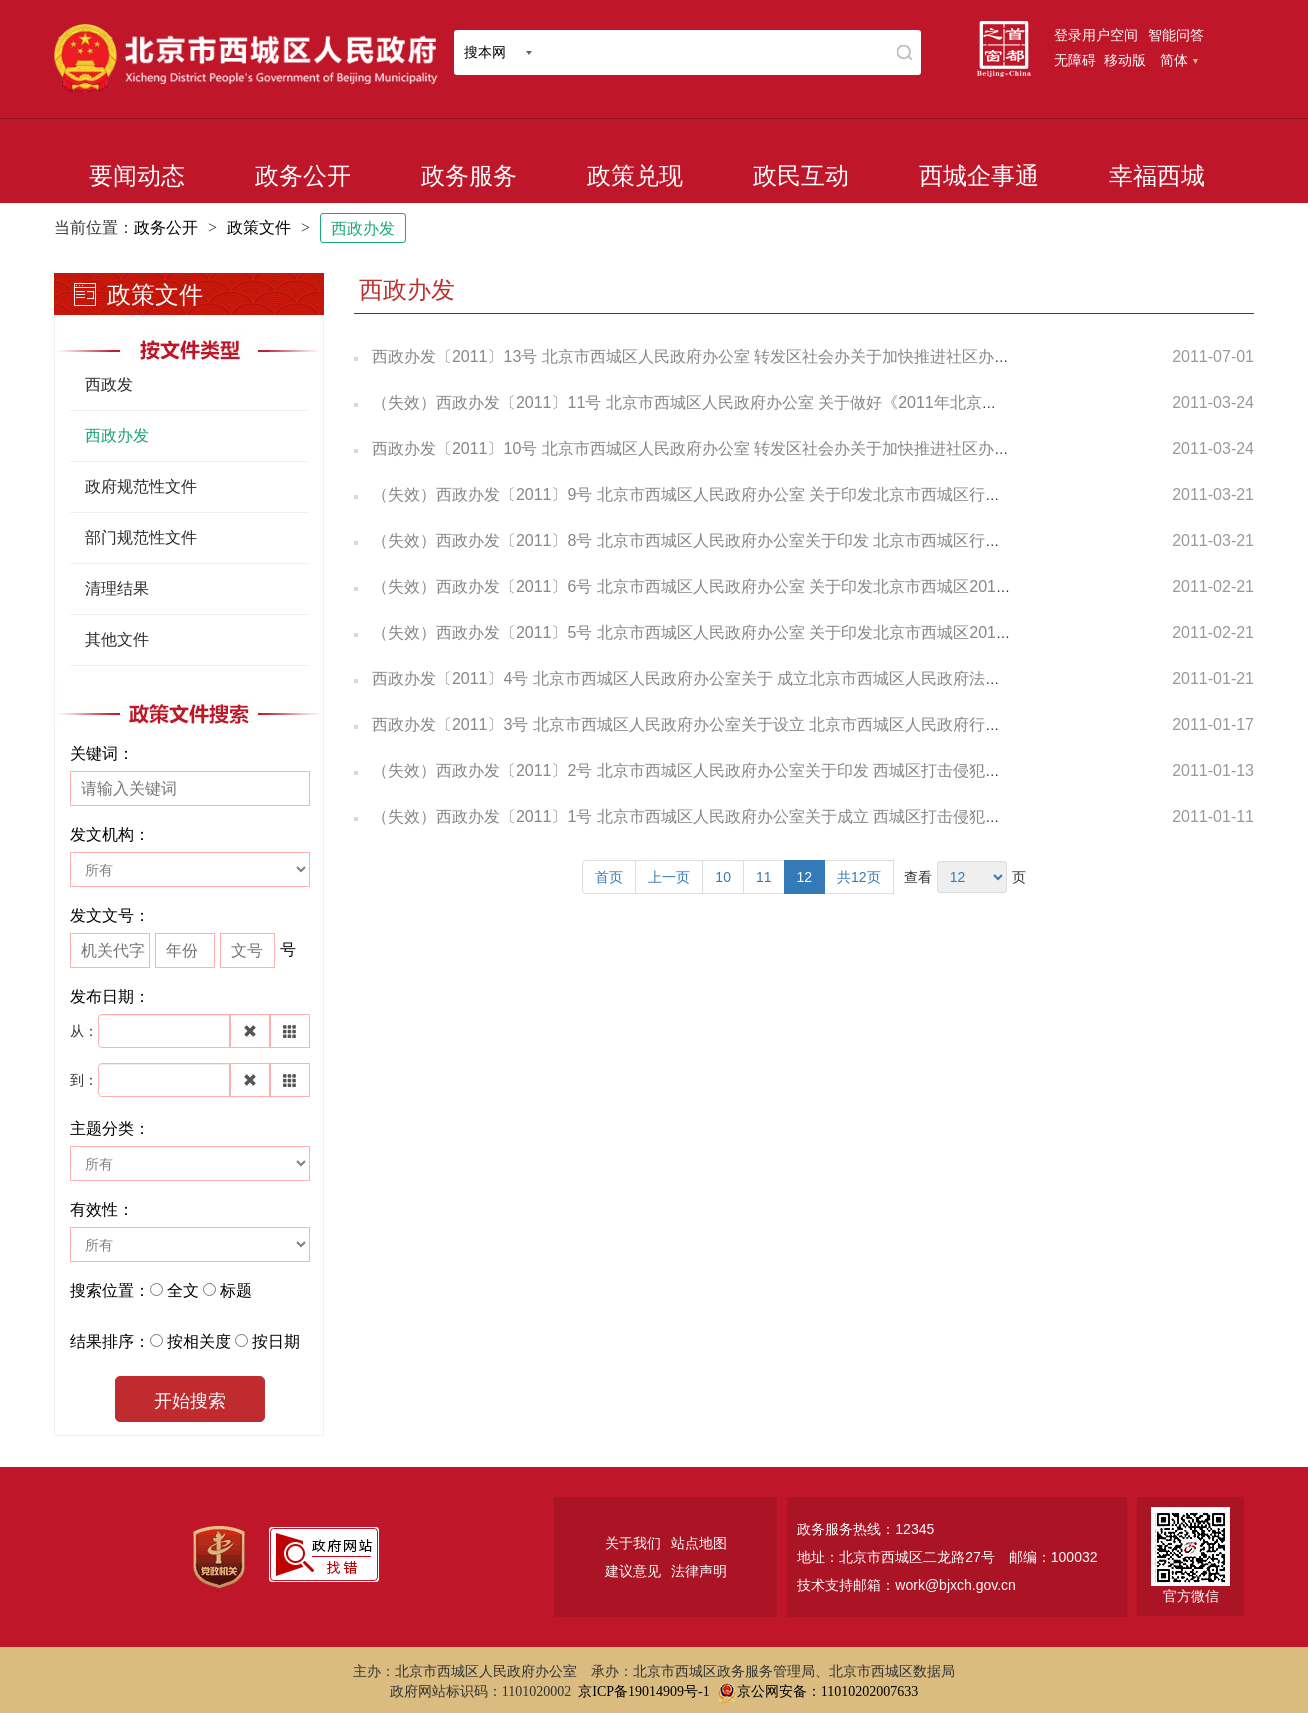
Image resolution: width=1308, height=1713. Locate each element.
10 (723, 877)
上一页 (669, 877)
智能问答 (1176, 35)
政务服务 (469, 176)
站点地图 (699, 1543)
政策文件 (259, 227)
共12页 (859, 877)
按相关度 (199, 1341)
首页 (609, 877)
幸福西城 (1157, 176)
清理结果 (117, 588)
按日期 (276, 1341)
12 (805, 877)
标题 (236, 1290)
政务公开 (303, 176)
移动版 (1125, 60)
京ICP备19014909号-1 (643, 1691)
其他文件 (117, 639)
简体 (1179, 60)
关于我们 (633, 1543)
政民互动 (801, 176)
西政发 (109, 384)
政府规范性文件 (141, 486)
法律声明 (699, 1571)
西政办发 (363, 228)
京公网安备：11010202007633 (827, 1691)
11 (764, 877)
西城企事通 (979, 176)
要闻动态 (137, 176)
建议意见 (633, 1571)
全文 (183, 1290)
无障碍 (1075, 60)
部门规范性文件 (141, 537)
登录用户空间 (1096, 35)
